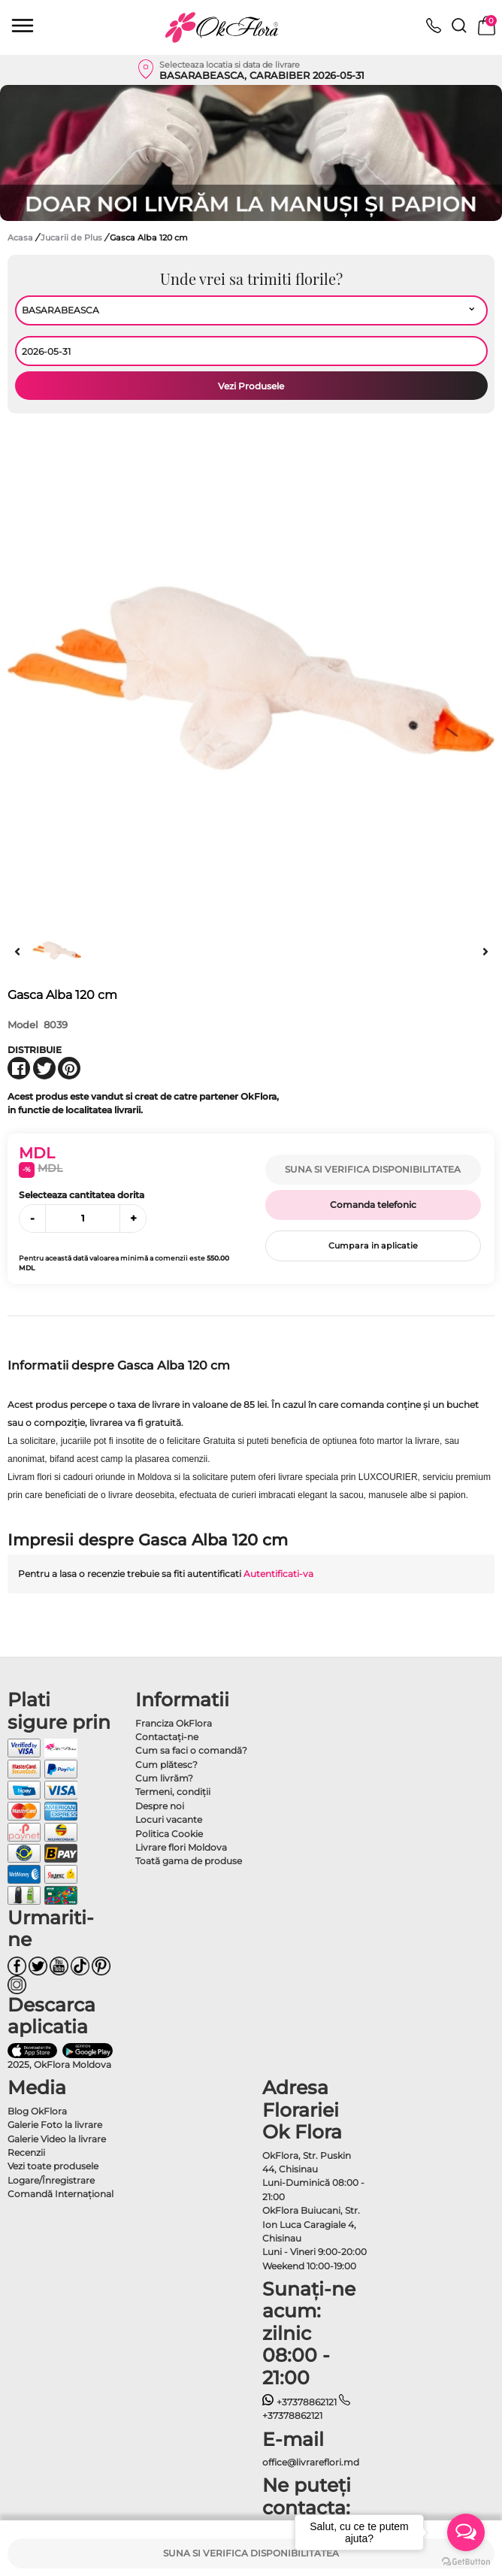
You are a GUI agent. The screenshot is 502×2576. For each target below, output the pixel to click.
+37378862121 (299, 2402)
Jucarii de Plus (72, 237)
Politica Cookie (169, 1833)
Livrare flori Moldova (181, 1847)
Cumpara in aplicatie (373, 1245)
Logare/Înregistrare (51, 2180)
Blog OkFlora (37, 2111)
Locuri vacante (168, 1819)
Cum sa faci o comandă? (191, 1750)
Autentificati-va (278, 1573)
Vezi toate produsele (53, 2166)
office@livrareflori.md (310, 2462)
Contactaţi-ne (166, 1736)
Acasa (20, 237)
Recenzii (26, 2152)
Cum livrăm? (164, 1778)
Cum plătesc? (166, 1764)
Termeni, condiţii (172, 1791)
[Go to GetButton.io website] (466, 2560)
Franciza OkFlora (173, 1723)
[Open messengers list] (466, 2532)
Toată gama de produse (188, 1860)
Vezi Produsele (251, 386)
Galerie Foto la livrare (55, 2124)
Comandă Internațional (60, 2193)
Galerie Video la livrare (57, 2139)
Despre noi (159, 1806)
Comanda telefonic (373, 1204)
